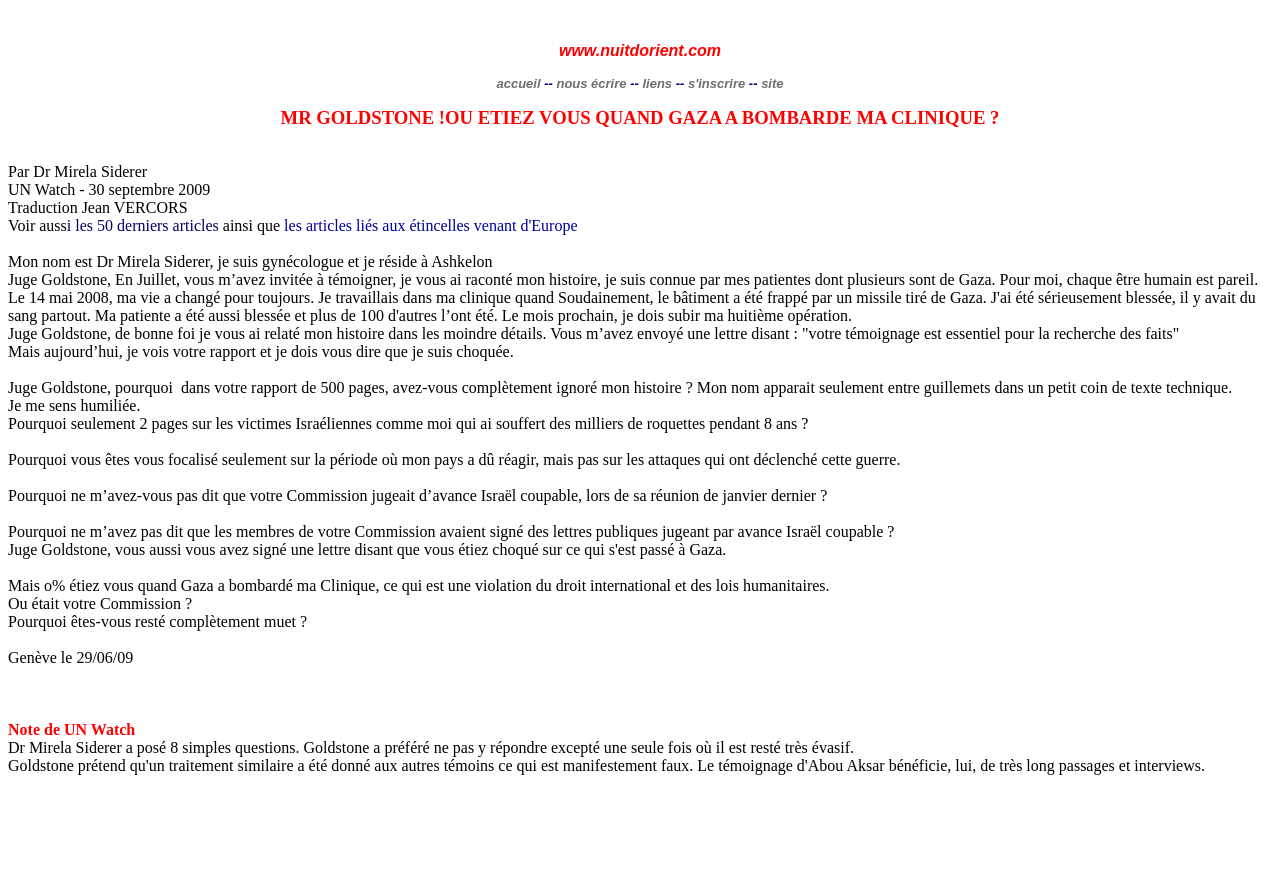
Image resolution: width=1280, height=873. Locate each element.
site (772, 83)
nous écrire (591, 83)
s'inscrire (718, 83)
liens (657, 83)
